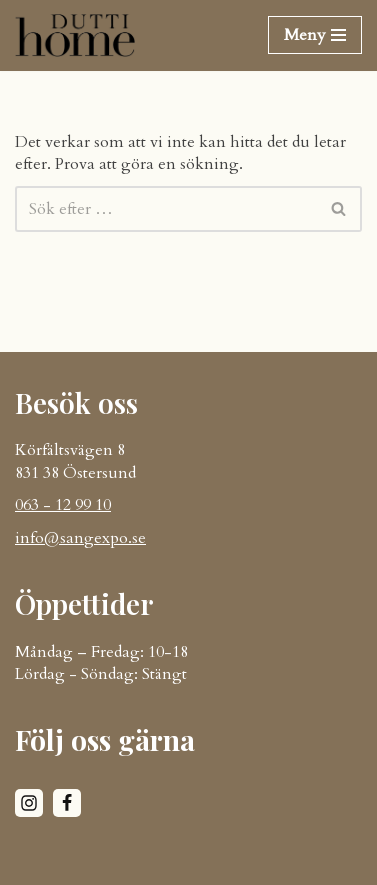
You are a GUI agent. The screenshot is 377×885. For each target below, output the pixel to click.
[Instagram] (29, 803)
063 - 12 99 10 (63, 505)
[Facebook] (67, 803)
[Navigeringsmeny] (315, 35)
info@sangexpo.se (80, 538)
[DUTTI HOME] (75, 35)
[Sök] (166, 209)
